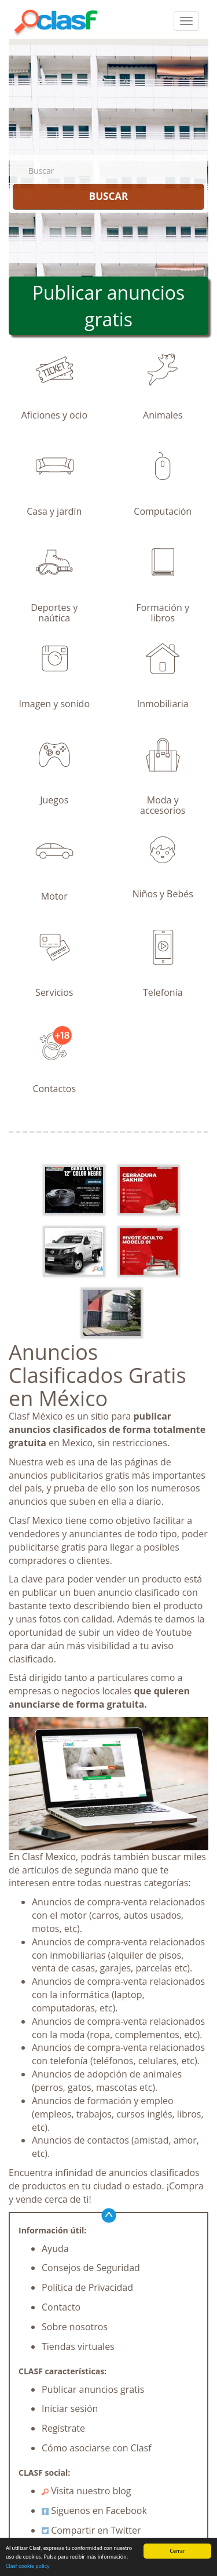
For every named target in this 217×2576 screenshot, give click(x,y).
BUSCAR (108, 196)
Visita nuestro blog (86, 2490)
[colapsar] (186, 21)
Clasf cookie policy (28, 2566)
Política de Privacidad (87, 2287)
